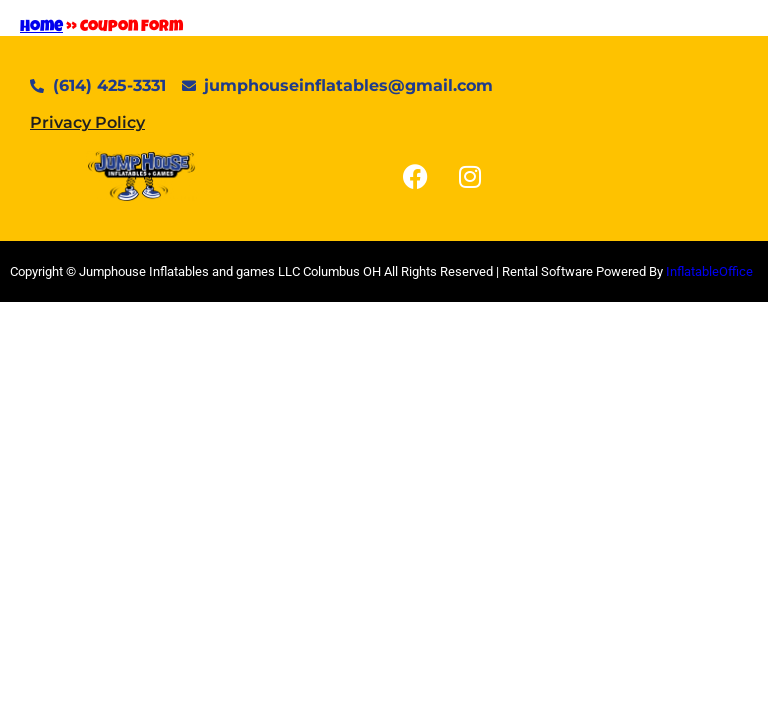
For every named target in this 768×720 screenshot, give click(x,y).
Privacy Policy (87, 122)
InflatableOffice (709, 271)
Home (41, 28)
